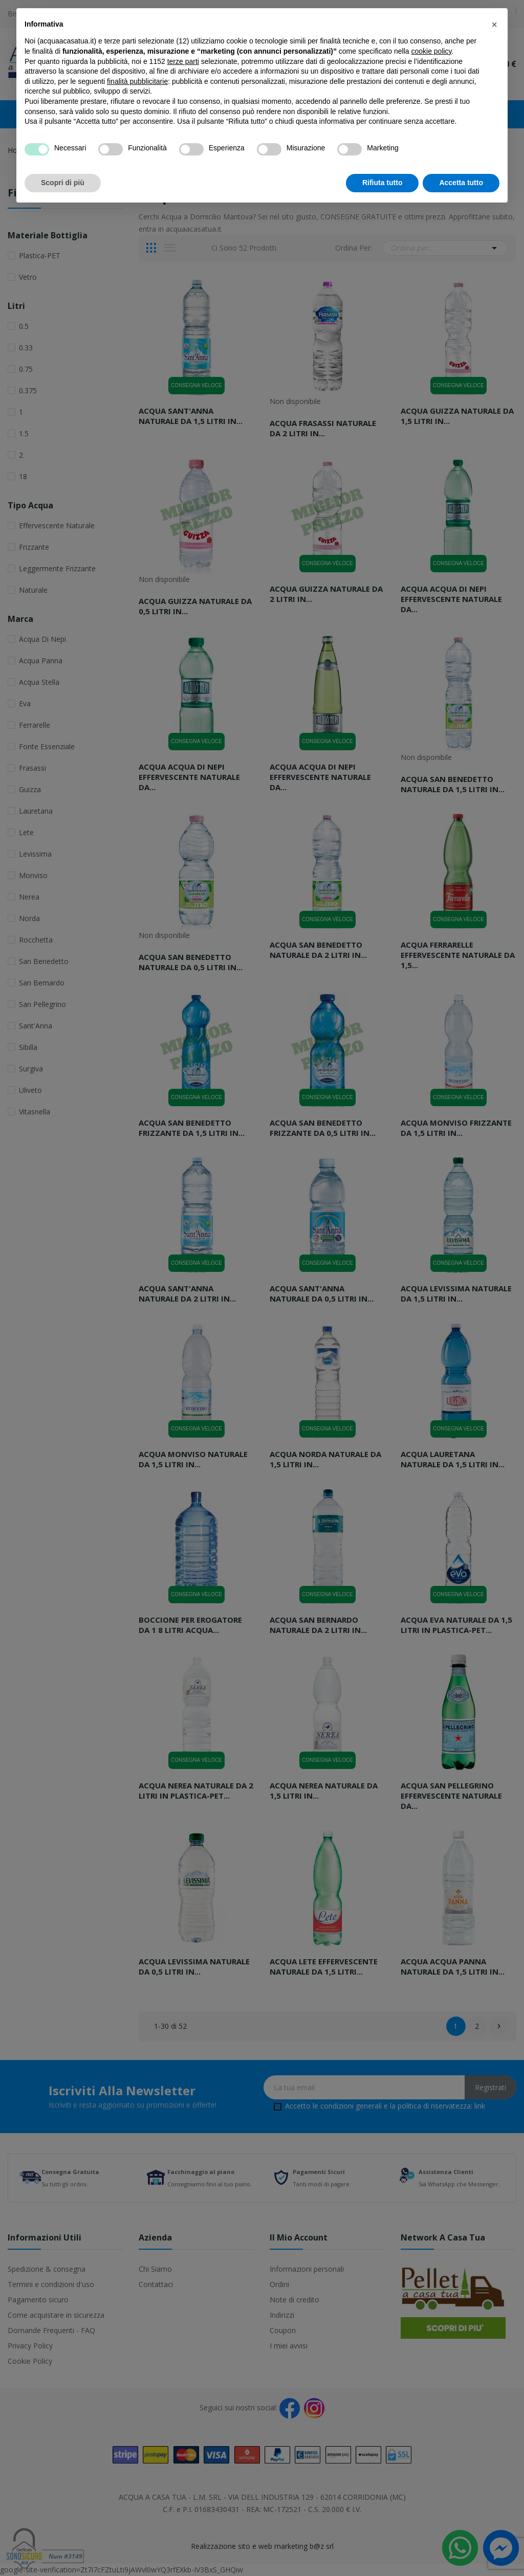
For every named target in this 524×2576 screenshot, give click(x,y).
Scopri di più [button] (62, 182)
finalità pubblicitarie (137, 81)
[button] (494, 24)
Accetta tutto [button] (461, 182)
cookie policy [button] (431, 51)
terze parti (183, 61)
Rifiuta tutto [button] (382, 182)
